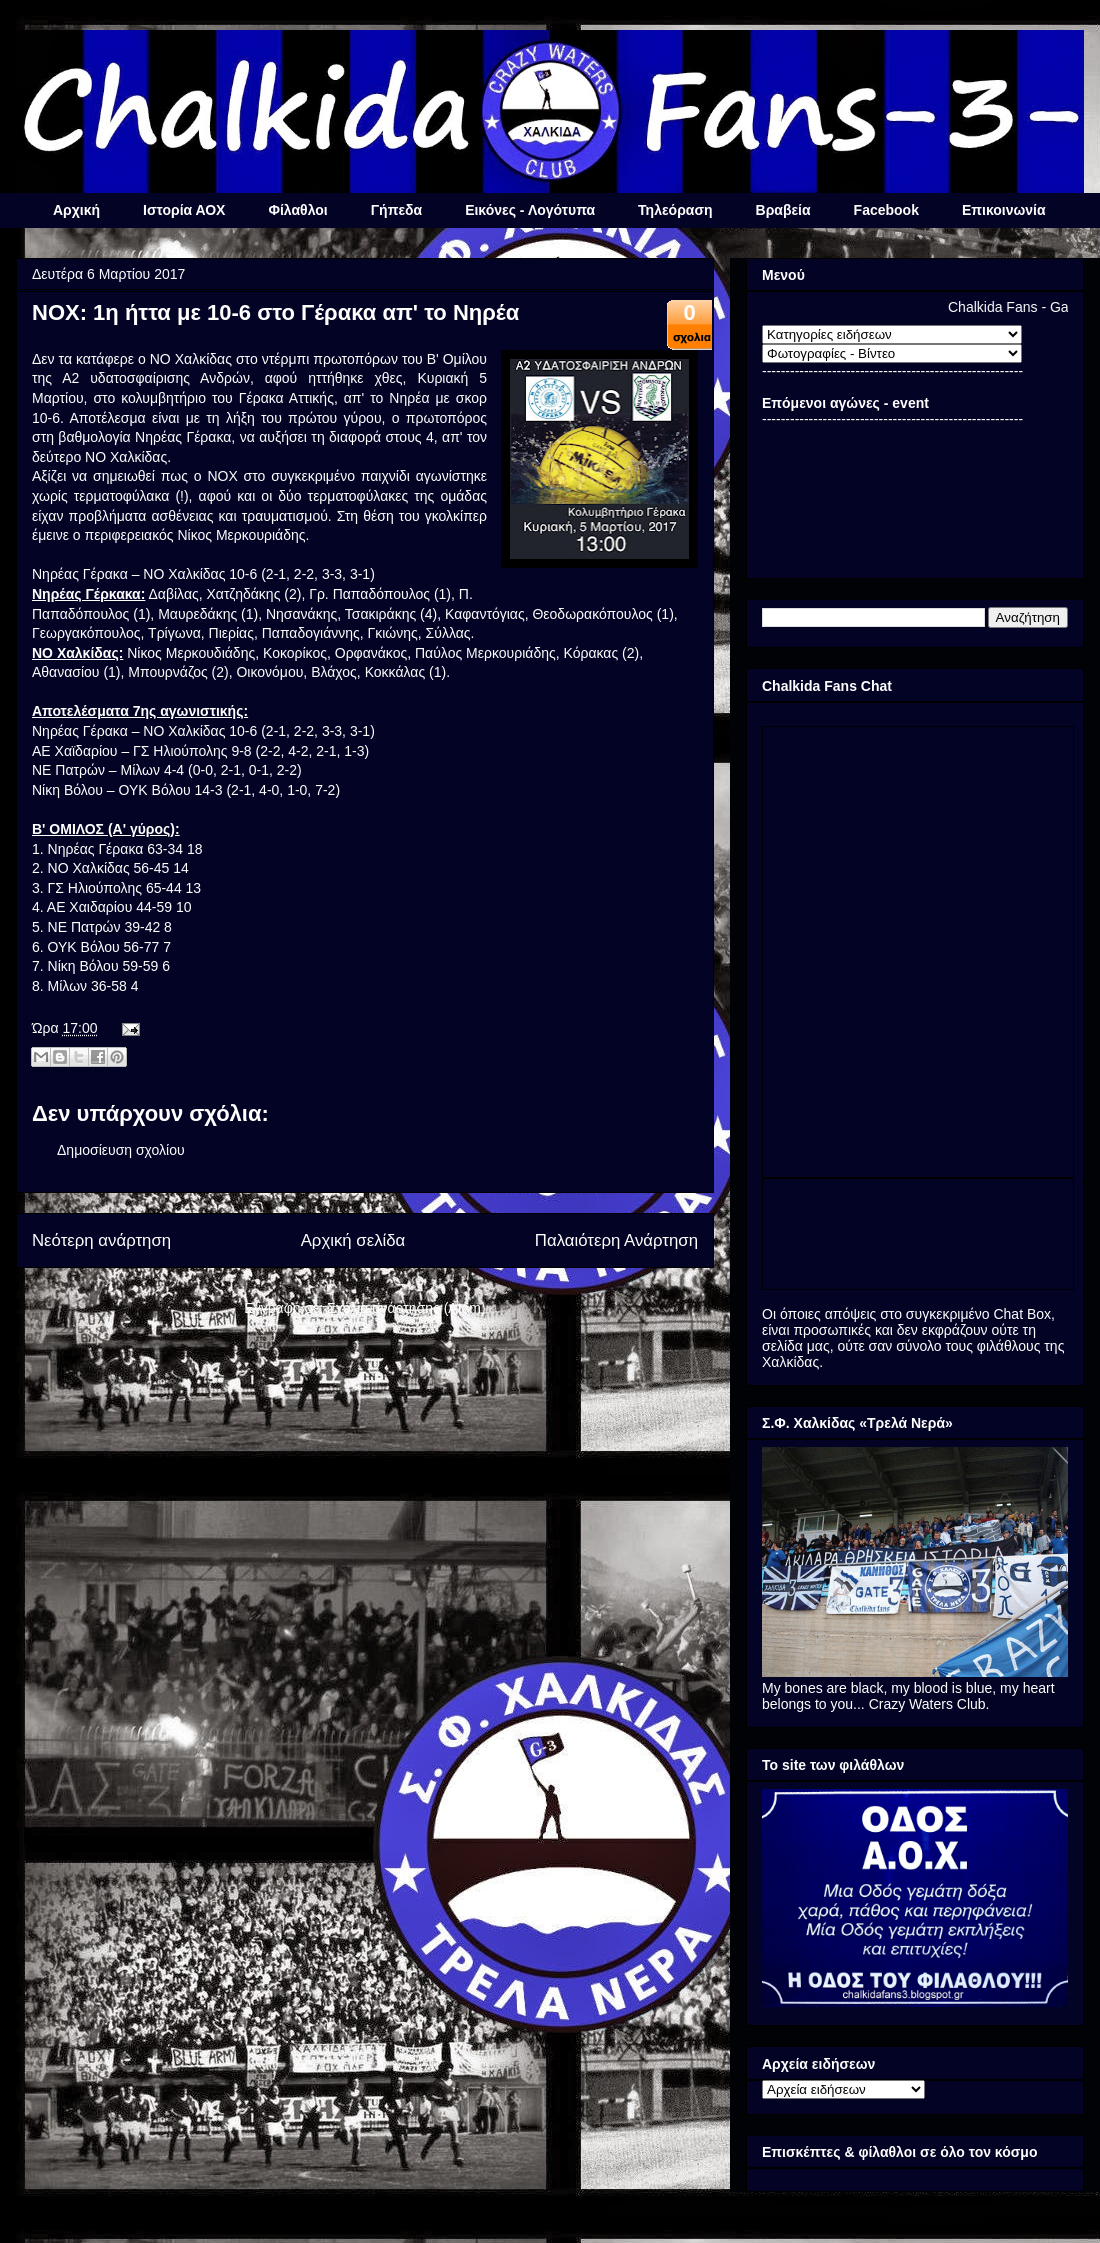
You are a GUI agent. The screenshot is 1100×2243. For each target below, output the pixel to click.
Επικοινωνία (1004, 210)
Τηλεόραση (675, 210)
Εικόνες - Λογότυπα (530, 210)
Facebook (886, 210)
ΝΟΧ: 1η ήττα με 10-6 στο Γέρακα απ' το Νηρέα (275, 312)
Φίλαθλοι (297, 210)
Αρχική (76, 210)
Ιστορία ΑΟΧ (184, 210)
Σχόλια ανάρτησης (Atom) (406, 1308)
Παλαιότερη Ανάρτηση (616, 1240)
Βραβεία (783, 210)
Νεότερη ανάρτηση (101, 1240)
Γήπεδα (396, 210)
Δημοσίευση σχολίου (121, 1150)
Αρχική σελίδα (353, 1240)
